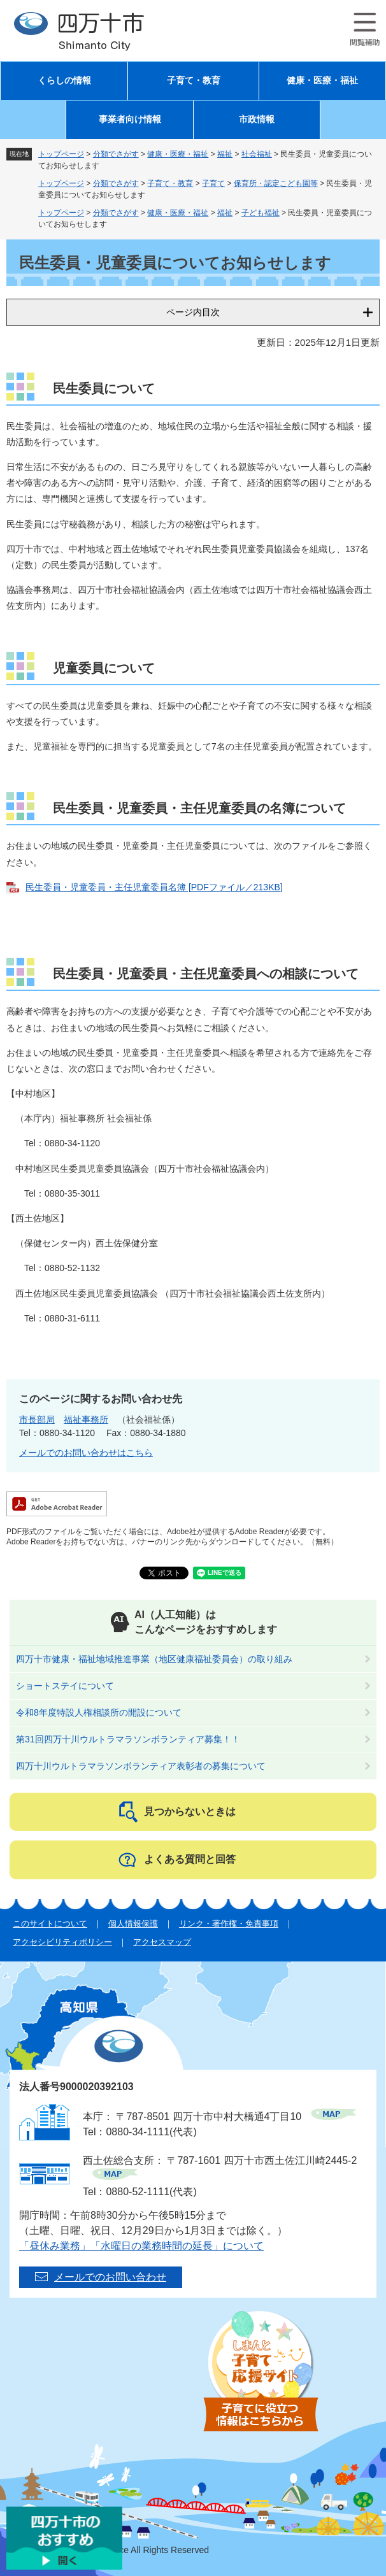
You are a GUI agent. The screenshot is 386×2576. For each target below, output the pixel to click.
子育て (213, 183)
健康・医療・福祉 (322, 80)
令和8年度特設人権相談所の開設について (99, 1712)
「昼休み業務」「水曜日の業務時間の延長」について (141, 2245)
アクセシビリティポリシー (62, 1942)
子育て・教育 (193, 80)
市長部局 (37, 1419)
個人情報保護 (133, 1923)
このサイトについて (50, 1923)
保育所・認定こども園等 (276, 183)
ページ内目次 (193, 312)
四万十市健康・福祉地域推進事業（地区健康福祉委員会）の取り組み (154, 1659)
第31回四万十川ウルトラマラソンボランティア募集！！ (128, 1739)
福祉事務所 (86, 1419)
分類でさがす (116, 154)
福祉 (224, 154)
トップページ (61, 154)
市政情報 (257, 119)
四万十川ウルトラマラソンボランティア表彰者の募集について (141, 1766)
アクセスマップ (162, 1942)
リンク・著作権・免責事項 (228, 1923)
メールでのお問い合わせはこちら (86, 1453)
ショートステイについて (65, 1686)
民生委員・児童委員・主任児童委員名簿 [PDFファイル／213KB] (154, 887)
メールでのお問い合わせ (110, 2277)
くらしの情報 (64, 80)
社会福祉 (256, 154)
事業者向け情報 (130, 119)
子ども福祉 (260, 212)
